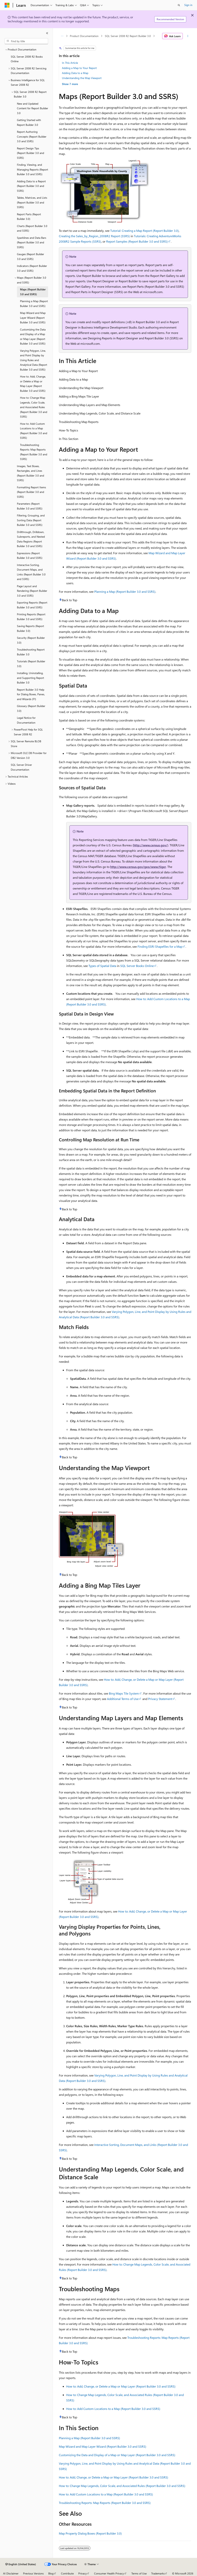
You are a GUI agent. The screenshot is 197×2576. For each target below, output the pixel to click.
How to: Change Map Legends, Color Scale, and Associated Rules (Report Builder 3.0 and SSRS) (122, 2486)
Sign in (188, 5)
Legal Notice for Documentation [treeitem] (26, 720)
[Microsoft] (7, 5)
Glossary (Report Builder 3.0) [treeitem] (31, 708)
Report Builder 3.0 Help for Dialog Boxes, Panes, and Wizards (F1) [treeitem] (31, 694)
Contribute (67, 2573)
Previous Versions (33, 2573)
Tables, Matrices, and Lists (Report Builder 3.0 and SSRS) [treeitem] (32, 202)
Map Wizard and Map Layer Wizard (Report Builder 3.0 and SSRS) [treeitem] (33, 317)
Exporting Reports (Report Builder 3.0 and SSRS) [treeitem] (32, 605)
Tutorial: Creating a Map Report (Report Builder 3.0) (144, 231)
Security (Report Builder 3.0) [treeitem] (31, 640)
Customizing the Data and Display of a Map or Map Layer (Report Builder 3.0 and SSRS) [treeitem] (33, 337)
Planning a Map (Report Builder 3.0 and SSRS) (124, 591)
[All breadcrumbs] (62, 36)
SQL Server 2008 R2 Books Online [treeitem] (27, 59)
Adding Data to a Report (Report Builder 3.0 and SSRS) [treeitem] (31, 186)
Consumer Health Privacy (109, 2573)
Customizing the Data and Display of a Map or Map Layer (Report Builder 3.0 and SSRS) (117, 2455)
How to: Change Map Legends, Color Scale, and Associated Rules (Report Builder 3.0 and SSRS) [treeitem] (33, 407)
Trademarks (158, 2573)
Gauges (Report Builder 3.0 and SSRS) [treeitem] (30, 256)
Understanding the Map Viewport (82, 78)
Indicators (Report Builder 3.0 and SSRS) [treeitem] (32, 268)
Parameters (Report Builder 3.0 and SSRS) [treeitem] (29, 506)
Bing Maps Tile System (124, 1693)
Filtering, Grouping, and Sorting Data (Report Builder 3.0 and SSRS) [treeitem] (31, 520)
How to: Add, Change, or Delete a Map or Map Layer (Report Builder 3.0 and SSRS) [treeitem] (33, 384)
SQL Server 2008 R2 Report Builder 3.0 (128, 36)
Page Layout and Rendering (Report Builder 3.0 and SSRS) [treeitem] (32, 590)
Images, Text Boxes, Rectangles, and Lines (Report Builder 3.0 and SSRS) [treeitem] (30, 473)
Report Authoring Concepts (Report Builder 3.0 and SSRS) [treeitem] (31, 136)
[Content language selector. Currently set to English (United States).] (20, 2564)
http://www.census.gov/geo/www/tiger (138, 867)
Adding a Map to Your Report (79, 68)
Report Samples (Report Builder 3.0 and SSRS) (137, 241)
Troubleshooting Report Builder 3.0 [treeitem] (31, 652)
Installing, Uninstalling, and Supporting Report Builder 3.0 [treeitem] (30, 677)
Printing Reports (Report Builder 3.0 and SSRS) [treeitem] (31, 616)
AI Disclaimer (10, 2573)
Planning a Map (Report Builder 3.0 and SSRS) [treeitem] (34, 303)
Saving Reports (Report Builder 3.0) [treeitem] (30, 628)
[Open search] (179, 5)
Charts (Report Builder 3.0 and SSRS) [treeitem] (32, 228)
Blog (50, 2573)
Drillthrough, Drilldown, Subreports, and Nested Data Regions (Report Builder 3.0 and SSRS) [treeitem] (31, 539)
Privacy (82, 2573)
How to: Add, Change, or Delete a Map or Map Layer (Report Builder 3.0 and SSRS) (120, 2386)
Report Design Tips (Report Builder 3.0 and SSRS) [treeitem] (30, 153)
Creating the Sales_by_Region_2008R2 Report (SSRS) (94, 236)
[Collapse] (47, 33)
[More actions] (187, 36)
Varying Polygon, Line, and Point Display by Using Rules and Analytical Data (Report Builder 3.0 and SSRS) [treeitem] (33, 360)
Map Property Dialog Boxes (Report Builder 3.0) (90, 2533)
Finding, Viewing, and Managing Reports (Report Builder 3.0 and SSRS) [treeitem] (32, 169)
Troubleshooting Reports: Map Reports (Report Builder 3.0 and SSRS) (105, 2503)
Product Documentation (84, 36)
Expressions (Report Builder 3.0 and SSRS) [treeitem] (29, 555)
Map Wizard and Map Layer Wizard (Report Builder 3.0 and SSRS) (102, 2446)
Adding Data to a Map (75, 73)
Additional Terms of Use (123, 1699)
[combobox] (26, 41)
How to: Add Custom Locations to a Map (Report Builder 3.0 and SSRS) (113, 2409)
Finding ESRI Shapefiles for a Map (160, 946)
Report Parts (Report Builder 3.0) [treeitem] (29, 216)
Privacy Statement (160, 1699)
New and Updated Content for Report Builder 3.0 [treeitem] (32, 108)
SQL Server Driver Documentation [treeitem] (21, 767)
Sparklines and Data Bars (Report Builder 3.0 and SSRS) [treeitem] (31, 242)
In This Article (70, 63)
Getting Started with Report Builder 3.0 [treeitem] (29, 122)
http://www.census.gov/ (150, 845)
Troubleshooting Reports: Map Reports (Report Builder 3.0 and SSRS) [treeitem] (33, 452)
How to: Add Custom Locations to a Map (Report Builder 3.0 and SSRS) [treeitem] (33, 431)
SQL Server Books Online (137, 966)
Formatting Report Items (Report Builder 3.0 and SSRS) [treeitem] (31, 492)
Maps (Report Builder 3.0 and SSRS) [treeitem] (33, 292)
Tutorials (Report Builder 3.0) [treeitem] (31, 663)
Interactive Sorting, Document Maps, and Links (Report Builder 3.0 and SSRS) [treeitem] (31, 572)
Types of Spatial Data (102, 966)
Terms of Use (139, 2573)
